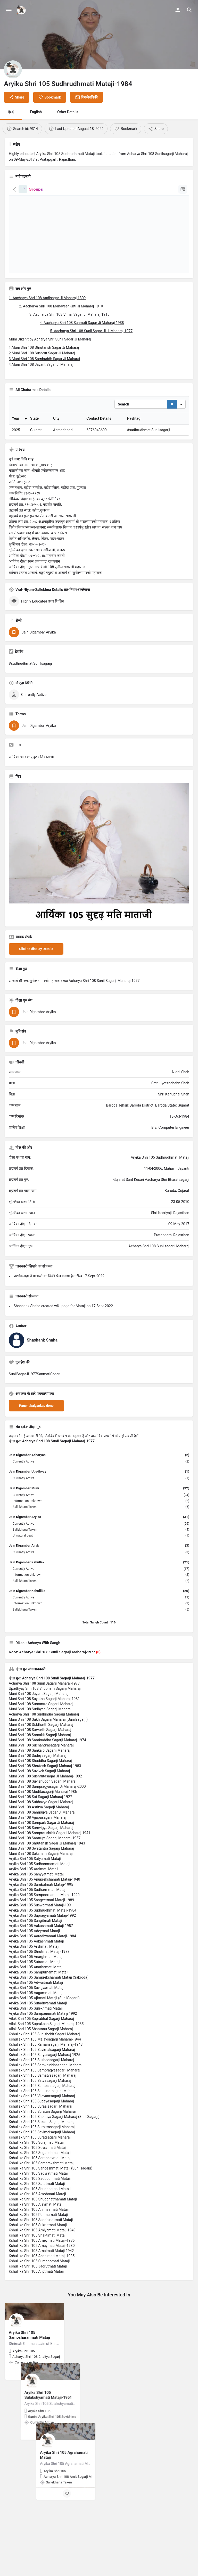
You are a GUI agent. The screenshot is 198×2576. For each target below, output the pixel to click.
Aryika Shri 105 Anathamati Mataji (36, 2005)
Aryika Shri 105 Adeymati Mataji (34, 1969)
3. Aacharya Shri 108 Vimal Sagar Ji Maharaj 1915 (69, 314)
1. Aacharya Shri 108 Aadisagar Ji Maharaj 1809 (47, 298)
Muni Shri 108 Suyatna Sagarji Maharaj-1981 (44, 1737)
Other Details (67, 112)
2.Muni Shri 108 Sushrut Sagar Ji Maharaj (42, 353)
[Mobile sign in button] (177, 10)
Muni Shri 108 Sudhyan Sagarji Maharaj (40, 1747)
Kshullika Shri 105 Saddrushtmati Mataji (41, 2258)
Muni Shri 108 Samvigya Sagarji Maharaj (41, 1866)
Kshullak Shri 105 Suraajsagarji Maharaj (40, 2144)
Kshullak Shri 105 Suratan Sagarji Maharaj (42, 2149)
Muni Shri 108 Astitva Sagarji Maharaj (39, 1845)
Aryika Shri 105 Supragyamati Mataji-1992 (42, 1953)
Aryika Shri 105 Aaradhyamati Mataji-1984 (42, 1974)
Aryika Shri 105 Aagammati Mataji (36, 2031)
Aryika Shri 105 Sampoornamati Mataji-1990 (44, 1933)
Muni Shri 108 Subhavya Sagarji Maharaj (41, 1840)
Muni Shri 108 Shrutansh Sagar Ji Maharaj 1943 (47, 1881)
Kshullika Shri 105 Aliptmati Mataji (36, 2309)
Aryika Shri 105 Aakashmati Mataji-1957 (41, 1964)
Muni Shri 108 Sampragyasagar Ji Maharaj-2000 (47, 1824)
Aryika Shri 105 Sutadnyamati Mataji (38, 2041)
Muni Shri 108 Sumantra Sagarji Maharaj (41, 1742)
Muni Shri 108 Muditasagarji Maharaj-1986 (43, 1829)
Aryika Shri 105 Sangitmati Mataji (35, 1958)
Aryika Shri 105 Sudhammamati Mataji (39, 1902)
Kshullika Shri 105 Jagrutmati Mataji (38, 2304)
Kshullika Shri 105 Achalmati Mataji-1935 (42, 2294)
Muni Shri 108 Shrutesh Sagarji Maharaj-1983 (45, 1804)
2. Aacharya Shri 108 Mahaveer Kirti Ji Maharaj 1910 (61, 306)
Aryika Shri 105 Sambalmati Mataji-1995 (41, 1922)
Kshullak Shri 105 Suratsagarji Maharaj (40, 2175)
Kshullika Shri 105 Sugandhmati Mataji (40, 2191)
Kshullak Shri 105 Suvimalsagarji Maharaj (42, 2087)
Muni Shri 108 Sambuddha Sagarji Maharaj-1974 (47, 1778)
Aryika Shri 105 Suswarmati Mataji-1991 (41, 1943)
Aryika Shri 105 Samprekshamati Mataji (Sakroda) (48, 2015)
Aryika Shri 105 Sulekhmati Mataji (36, 2046)
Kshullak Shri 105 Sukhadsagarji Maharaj (41, 2098)
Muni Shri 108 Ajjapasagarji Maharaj (38, 1855)
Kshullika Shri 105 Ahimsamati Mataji (39, 2247)
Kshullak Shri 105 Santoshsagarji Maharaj (42, 2124)
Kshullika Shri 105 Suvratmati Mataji (38, 2185)
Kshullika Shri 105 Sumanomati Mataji (39, 2299)
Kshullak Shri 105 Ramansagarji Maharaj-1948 (45, 2082)
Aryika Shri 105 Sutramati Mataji (34, 2000)
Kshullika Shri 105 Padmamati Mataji (38, 2252)
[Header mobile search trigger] (189, 10)
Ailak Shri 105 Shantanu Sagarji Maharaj (41, 2067)
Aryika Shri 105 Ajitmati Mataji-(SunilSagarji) (44, 2036)
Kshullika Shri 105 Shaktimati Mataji (37, 2273)
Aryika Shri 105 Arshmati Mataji (34, 1984)
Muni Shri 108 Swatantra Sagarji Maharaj (41, 1886)
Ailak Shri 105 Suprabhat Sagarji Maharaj (41, 2056)
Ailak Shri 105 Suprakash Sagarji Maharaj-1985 (46, 2062)
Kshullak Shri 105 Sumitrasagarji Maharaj (42, 2165)
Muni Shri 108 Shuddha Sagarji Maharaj (40, 1799)
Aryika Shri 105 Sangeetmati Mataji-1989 (41, 1938)
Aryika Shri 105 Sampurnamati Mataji (38, 2010)
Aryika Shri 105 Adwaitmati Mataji (36, 2020)
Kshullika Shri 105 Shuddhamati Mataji (40, 2227)
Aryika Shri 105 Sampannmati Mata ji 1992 (43, 2051)
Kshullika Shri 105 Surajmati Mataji (36, 2180)
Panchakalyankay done (36, 1443)
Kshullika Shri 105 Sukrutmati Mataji (38, 2263)
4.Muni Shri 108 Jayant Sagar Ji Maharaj (41, 364)
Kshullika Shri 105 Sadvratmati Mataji (39, 2211)
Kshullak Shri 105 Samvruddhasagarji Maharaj (45, 2103)
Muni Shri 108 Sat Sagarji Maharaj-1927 (40, 1835)
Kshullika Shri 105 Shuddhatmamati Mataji (43, 2237)
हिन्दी (11, 112)
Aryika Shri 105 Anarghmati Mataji (36, 1995)
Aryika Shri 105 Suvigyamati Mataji (36, 2026)
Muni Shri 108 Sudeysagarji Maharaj (37, 1793)
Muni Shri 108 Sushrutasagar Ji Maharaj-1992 (45, 1814)
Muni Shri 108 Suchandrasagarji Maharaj (41, 1783)
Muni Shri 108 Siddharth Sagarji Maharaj (41, 1762)
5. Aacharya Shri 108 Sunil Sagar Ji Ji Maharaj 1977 (91, 331)
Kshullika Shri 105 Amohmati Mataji (37, 2232)
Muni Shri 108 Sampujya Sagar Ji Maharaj (42, 1850)
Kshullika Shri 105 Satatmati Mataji (37, 2222)
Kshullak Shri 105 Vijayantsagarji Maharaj (42, 2134)
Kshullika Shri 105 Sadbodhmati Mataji (40, 2216)
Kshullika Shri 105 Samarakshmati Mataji (42, 2201)
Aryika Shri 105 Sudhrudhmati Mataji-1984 (42, 1948)
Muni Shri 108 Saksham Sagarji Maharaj (41, 1891)
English (36, 112)
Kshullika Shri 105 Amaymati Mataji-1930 (42, 2283)
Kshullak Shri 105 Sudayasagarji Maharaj (41, 2139)
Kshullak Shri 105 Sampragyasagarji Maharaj (44, 2108)
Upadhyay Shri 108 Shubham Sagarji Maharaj (45, 1726)
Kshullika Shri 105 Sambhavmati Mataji (40, 2196)
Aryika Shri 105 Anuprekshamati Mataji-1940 (44, 1917)
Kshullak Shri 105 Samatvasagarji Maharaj (42, 2113)
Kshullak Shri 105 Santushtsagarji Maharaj (43, 2129)
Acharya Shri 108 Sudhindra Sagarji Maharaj (44, 1752)
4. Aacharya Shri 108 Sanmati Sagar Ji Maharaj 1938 (82, 323)
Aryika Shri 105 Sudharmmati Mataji (37, 1927)
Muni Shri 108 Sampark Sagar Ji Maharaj (41, 1860)
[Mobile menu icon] (8, 10)
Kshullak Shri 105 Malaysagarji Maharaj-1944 (45, 2077)
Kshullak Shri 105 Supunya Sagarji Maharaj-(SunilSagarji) (54, 2154)
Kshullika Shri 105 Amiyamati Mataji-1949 (42, 2268)
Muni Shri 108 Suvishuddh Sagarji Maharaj (42, 1819)
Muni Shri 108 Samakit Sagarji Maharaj (40, 1773)
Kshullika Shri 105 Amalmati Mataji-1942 (41, 2289)
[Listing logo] (13, 69)
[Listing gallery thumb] (99, 890)
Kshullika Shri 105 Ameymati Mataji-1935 (42, 2278)
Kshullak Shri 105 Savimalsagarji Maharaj (42, 2170)
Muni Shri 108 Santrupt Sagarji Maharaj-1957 (44, 1876)
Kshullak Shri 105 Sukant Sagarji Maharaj (42, 2160)
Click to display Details (36, 987)
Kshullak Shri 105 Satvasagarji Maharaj (40, 2118)
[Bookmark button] (35, 2411)
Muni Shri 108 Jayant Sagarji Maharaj (38, 1731)
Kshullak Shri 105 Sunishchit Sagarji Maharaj (44, 2072)
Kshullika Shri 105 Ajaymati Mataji (36, 2242)
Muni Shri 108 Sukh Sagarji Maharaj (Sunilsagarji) (48, 1757)
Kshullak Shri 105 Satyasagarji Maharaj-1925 (44, 2093)
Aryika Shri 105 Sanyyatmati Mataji (36, 1912)
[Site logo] (22, 10)
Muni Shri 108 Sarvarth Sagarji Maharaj (40, 1768)
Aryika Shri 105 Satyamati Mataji (35, 1897)
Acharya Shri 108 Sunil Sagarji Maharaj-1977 (44, 1721)
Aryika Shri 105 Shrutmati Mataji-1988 (39, 1989)
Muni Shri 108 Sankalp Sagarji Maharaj (39, 1788)
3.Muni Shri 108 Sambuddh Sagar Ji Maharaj (44, 359)
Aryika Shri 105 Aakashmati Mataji (36, 1979)
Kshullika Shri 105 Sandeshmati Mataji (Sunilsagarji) (50, 2206)
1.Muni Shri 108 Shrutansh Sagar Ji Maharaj (44, 347)
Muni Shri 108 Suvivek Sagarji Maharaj (39, 1809)
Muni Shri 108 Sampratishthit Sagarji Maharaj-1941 (49, 1871)
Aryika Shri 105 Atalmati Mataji (33, 1907)
